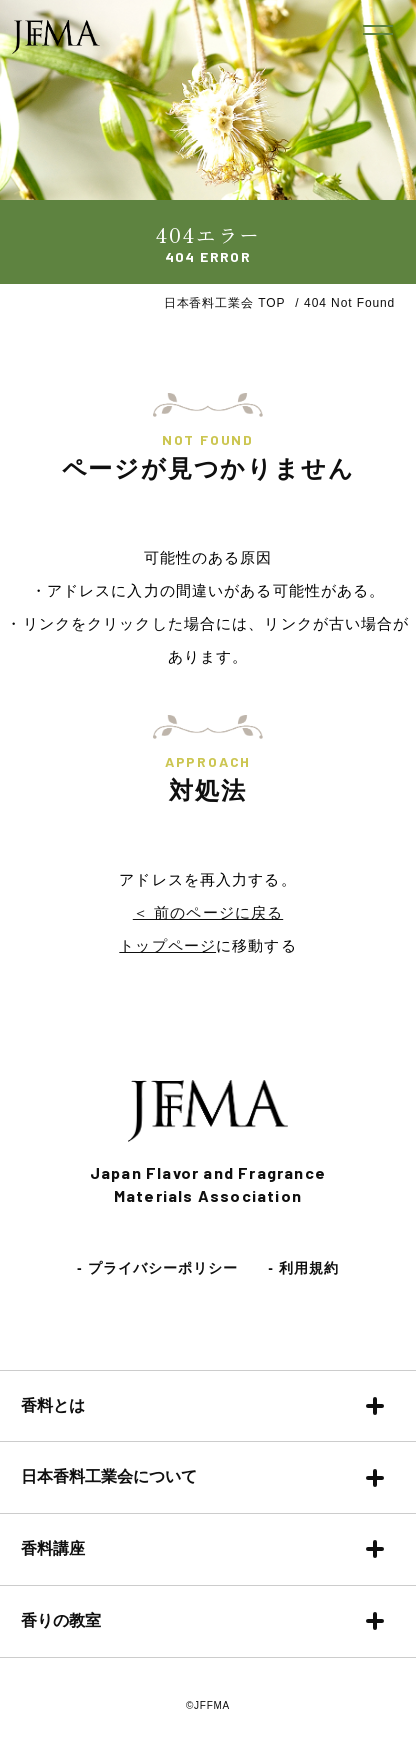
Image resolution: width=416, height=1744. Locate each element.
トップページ (167, 945)
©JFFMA (208, 1705)
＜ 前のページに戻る (208, 912)
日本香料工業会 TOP (225, 303)
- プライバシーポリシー (157, 1268)
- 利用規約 (303, 1268)
